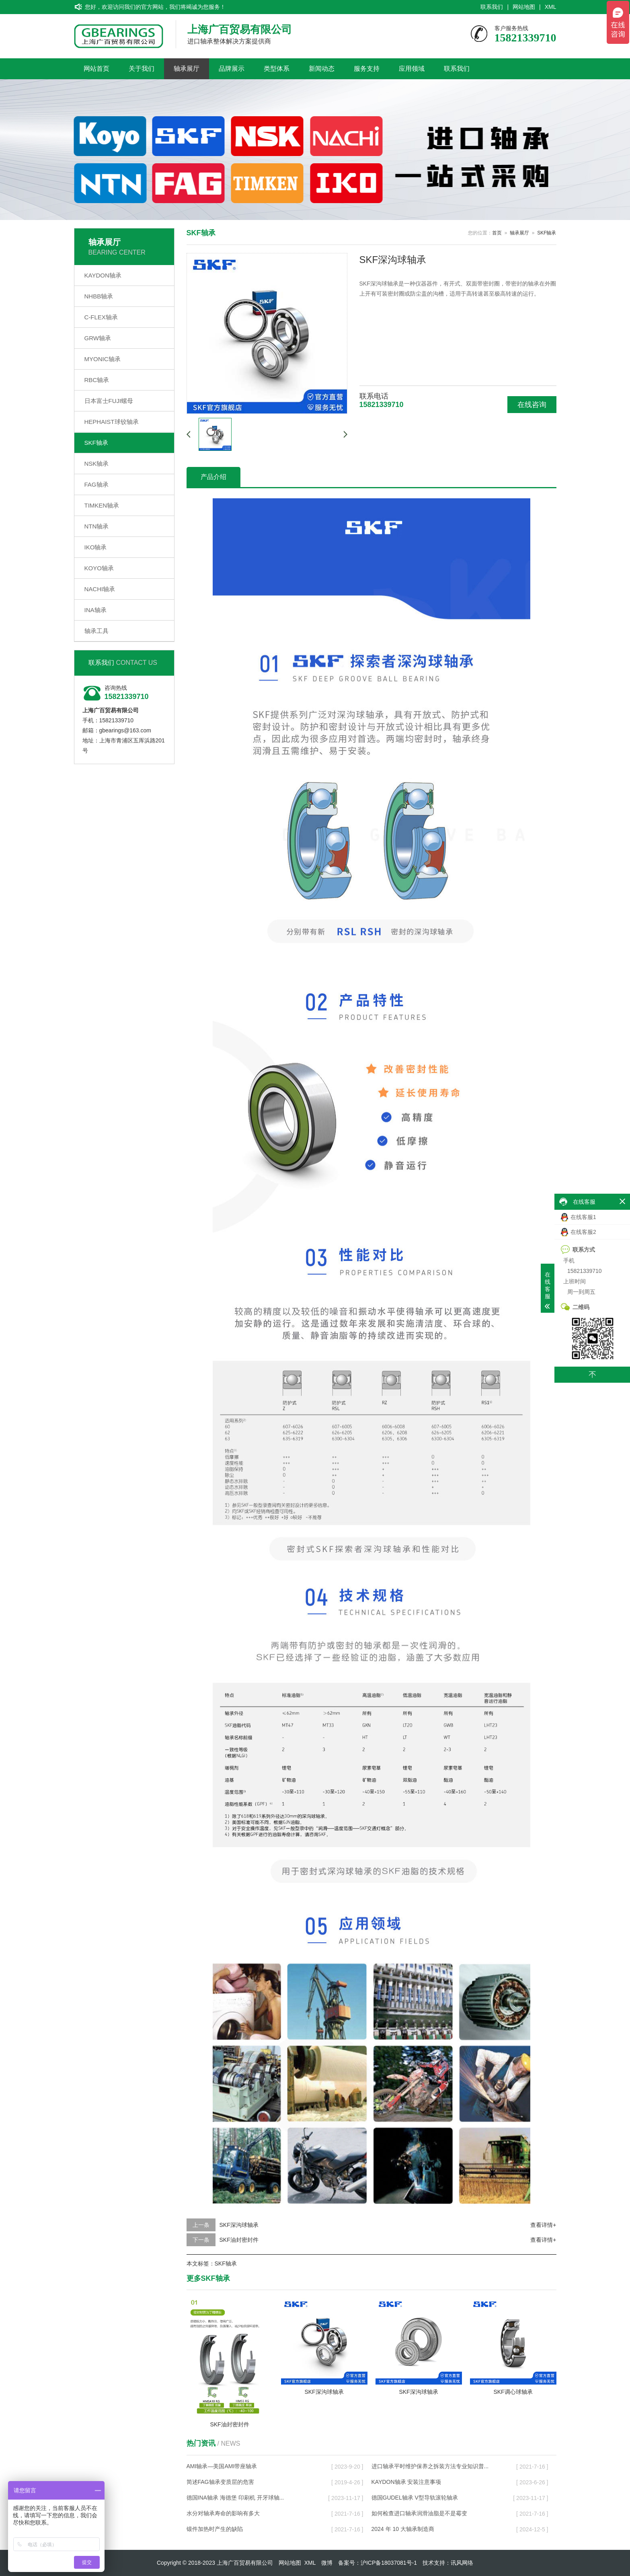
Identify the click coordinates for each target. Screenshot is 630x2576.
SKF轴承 (96, 442)
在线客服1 (578, 1217)
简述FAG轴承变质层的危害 (220, 2482)
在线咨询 (531, 405)
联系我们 (491, 7)
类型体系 (276, 68)
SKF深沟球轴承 (239, 2225)
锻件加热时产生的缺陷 (215, 2529)
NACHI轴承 (99, 589)
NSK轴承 (96, 463)
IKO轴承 (95, 547)
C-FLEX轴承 (101, 317)
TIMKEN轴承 (101, 505)
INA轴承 (95, 609)
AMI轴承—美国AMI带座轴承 (222, 2466)
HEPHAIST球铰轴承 (111, 421)
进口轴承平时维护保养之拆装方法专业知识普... (430, 2466)
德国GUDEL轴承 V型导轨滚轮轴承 (414, 2497)
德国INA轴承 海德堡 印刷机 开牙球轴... (235, 2497)
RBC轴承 (96, 379)
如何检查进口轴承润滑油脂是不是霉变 (419, 2513)
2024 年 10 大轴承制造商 (402, 2529)
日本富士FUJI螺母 (108, 400)
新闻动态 (321, 68)
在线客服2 (578, 1232)
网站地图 (524, 7)
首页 (497, 233)
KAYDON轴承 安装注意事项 (406, 2482)
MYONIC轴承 (102, 359)
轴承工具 (96, 630)
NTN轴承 (96, 526)
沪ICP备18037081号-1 (389, 2563)
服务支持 (367, 68)
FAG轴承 (96, 484)
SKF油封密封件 (239, 2240)
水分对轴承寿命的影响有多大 (223, 2513)
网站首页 (96, 68)
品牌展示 (231, 68)
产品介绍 (213, 476)
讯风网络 (462, 2563)
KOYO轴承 (99, 568)
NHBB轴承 (98, 296)
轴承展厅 (186, 68)
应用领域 (412, 68)
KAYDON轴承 (102, 275)
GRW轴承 (97, 338)
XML (550, 7)
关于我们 (141, 68)
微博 (326, 2563)
